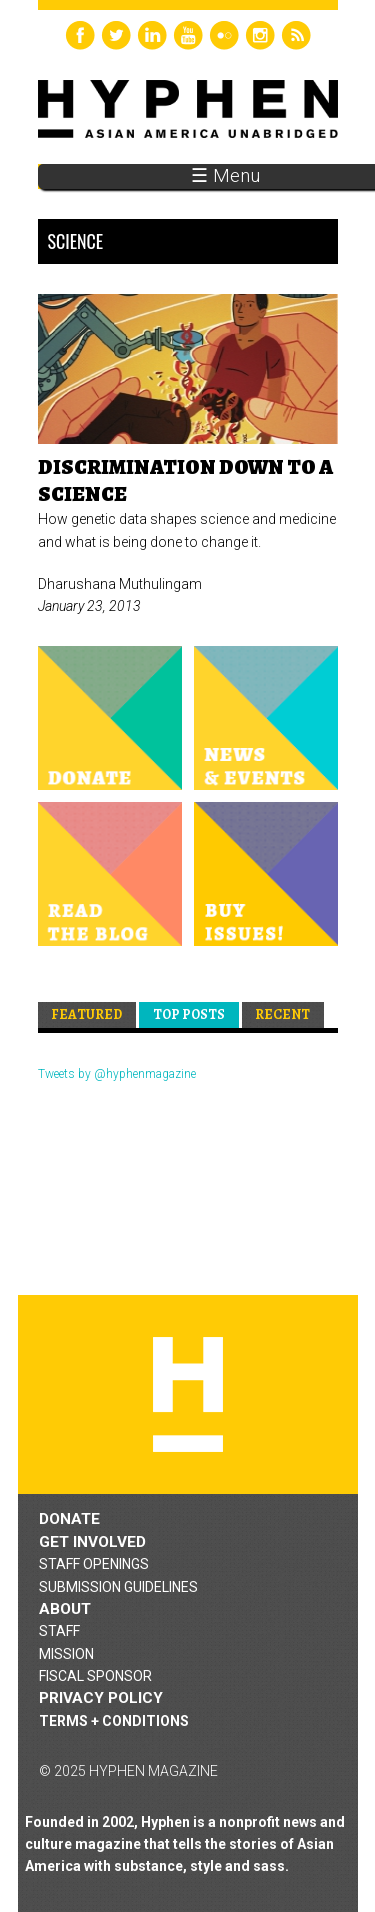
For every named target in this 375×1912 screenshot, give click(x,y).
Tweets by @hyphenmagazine (117, 1074)
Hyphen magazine (188, 1394)
